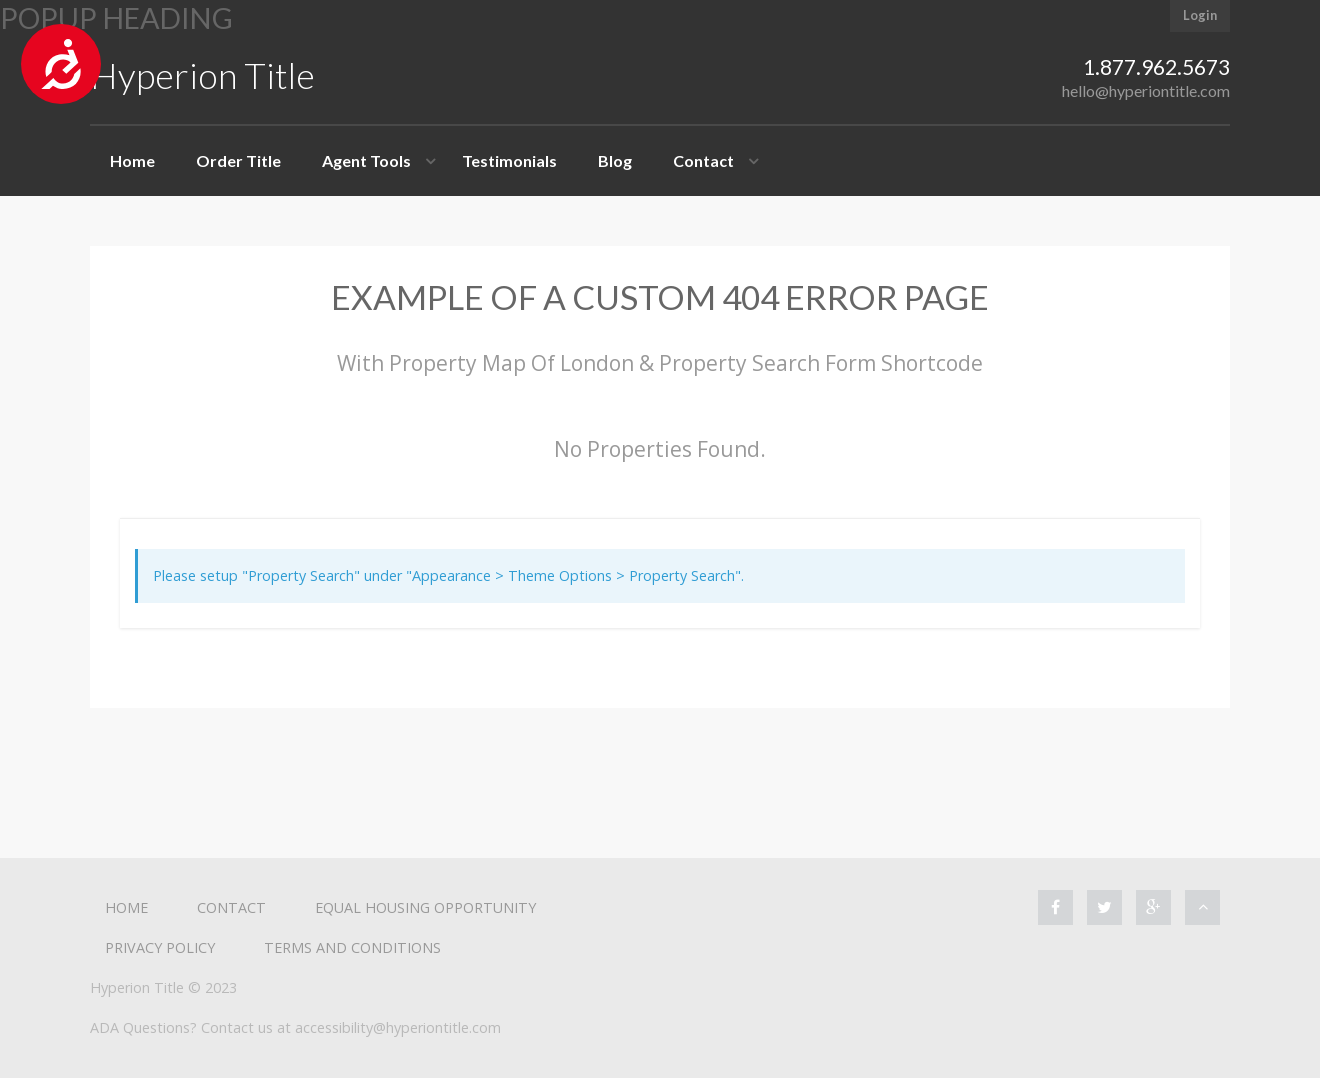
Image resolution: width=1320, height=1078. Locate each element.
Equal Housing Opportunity (425, 907)
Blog (615, 160)
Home (132, 160)
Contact (703, 160)
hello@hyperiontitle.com (1146, 90)
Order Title (238, 160)
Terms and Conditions (352, 947)
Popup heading (116, 18)
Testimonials (509, 160)
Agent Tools (366, 160)
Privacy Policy (160, 947)
